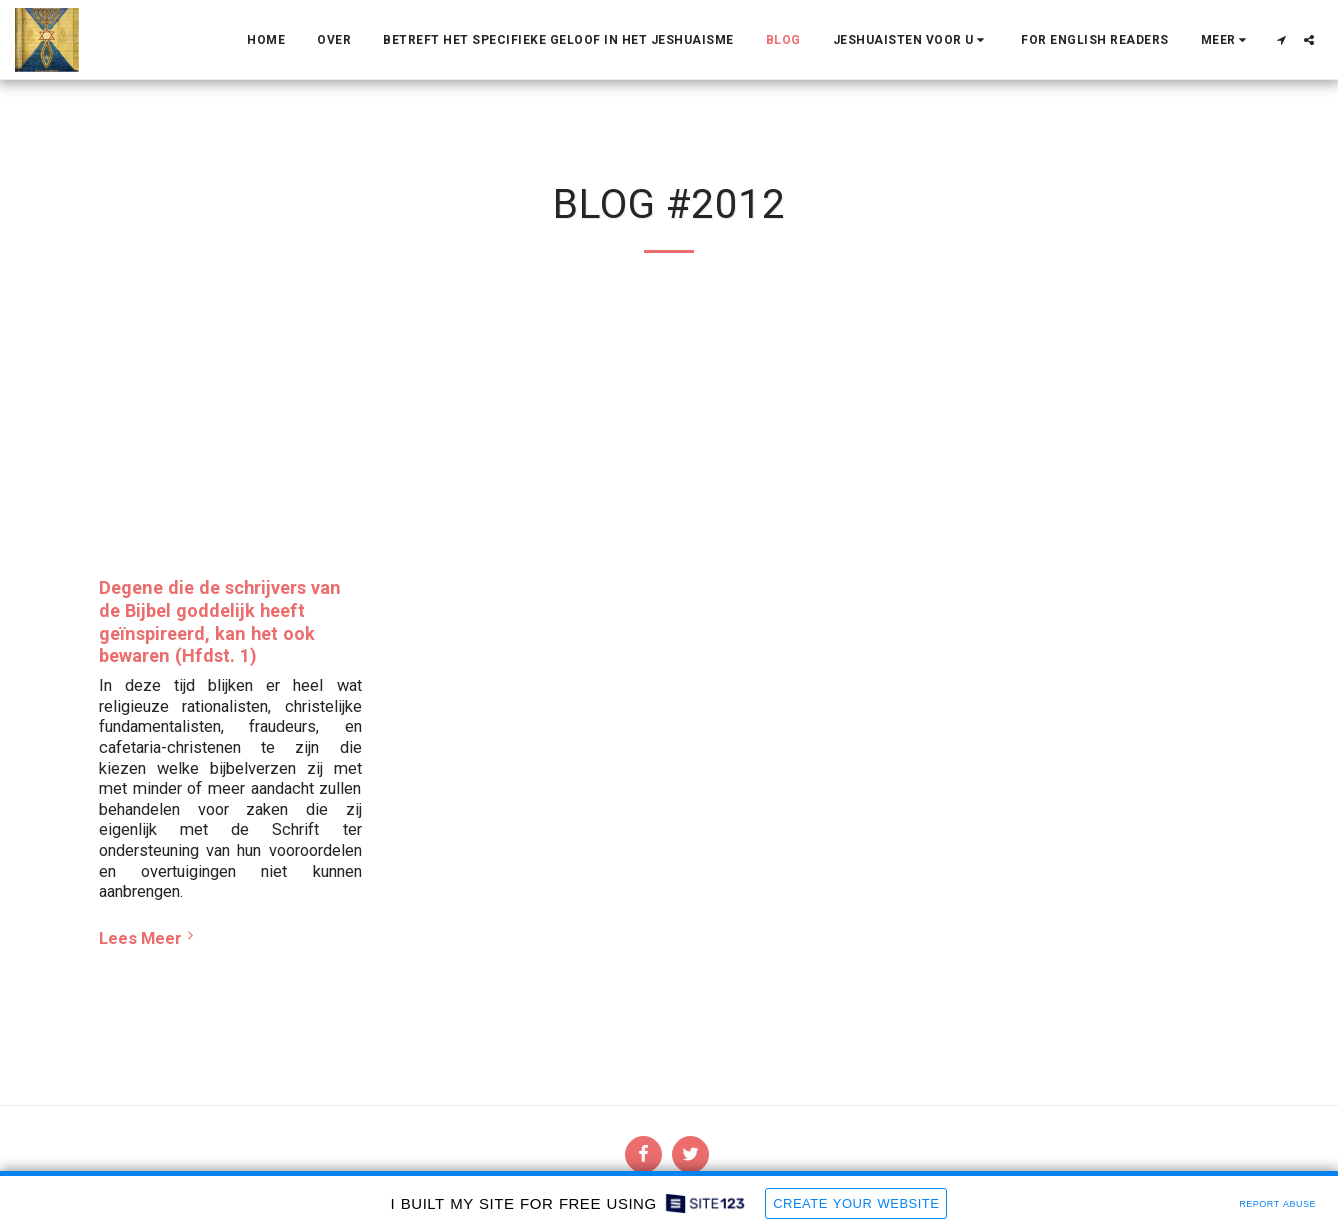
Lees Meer (149, 937)
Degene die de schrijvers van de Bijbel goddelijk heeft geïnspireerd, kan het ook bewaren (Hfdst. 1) (220, 621)
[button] (911, 40)
